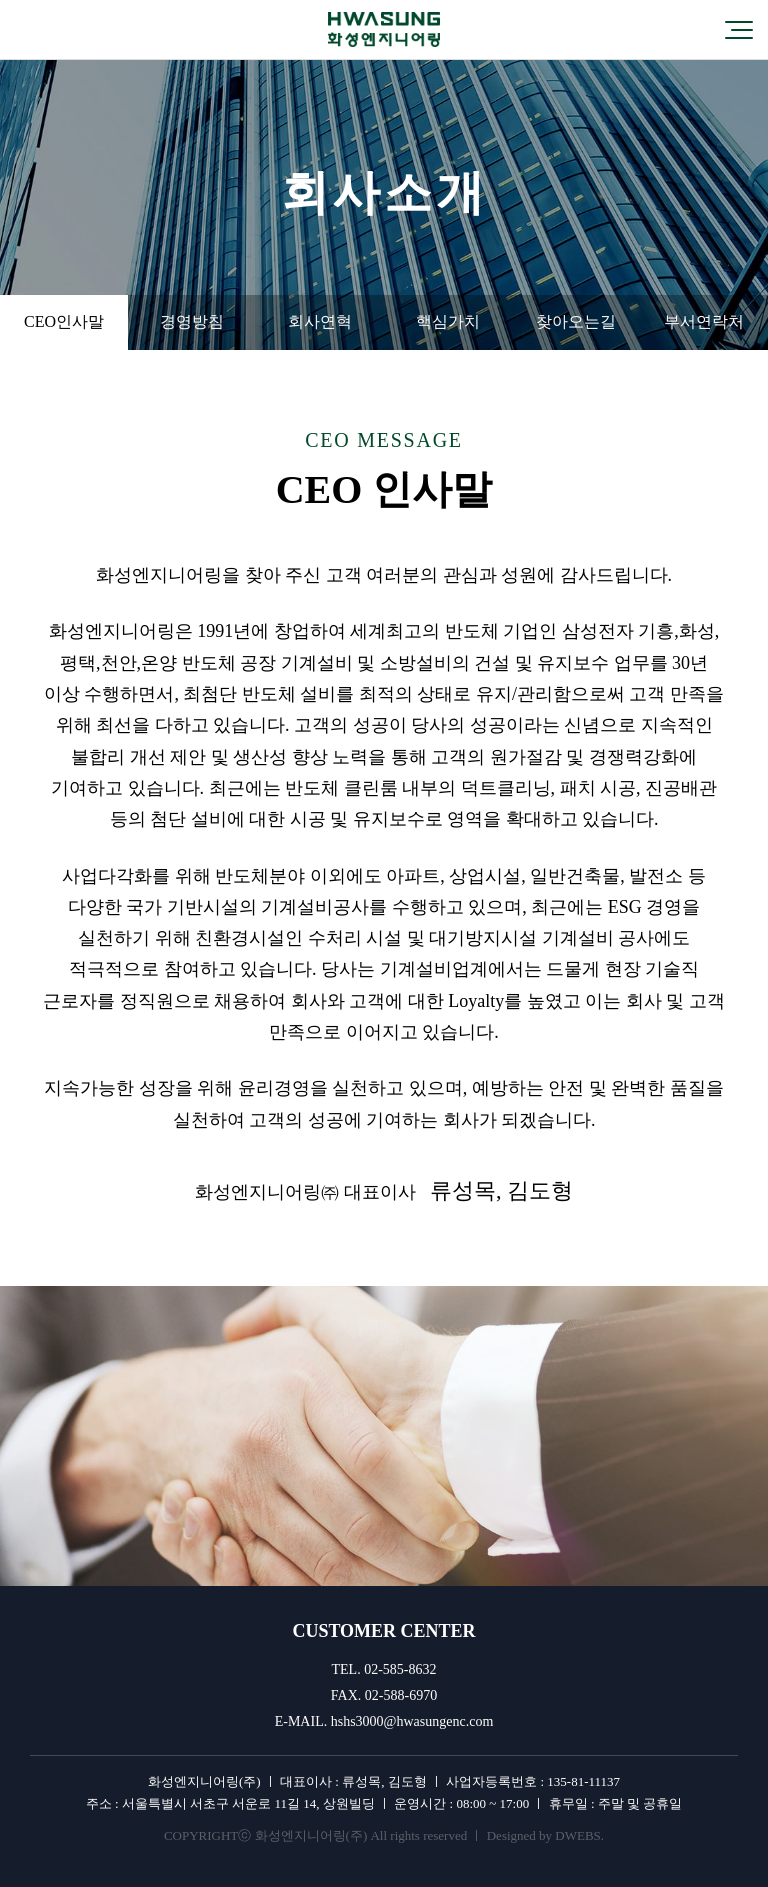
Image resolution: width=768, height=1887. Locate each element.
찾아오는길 (576, 321)
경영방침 (192, 321)
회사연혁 (320, 321)
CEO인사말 (64, 321)
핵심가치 (448, 321)
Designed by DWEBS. (545, 1835)
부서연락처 (704, 321)
